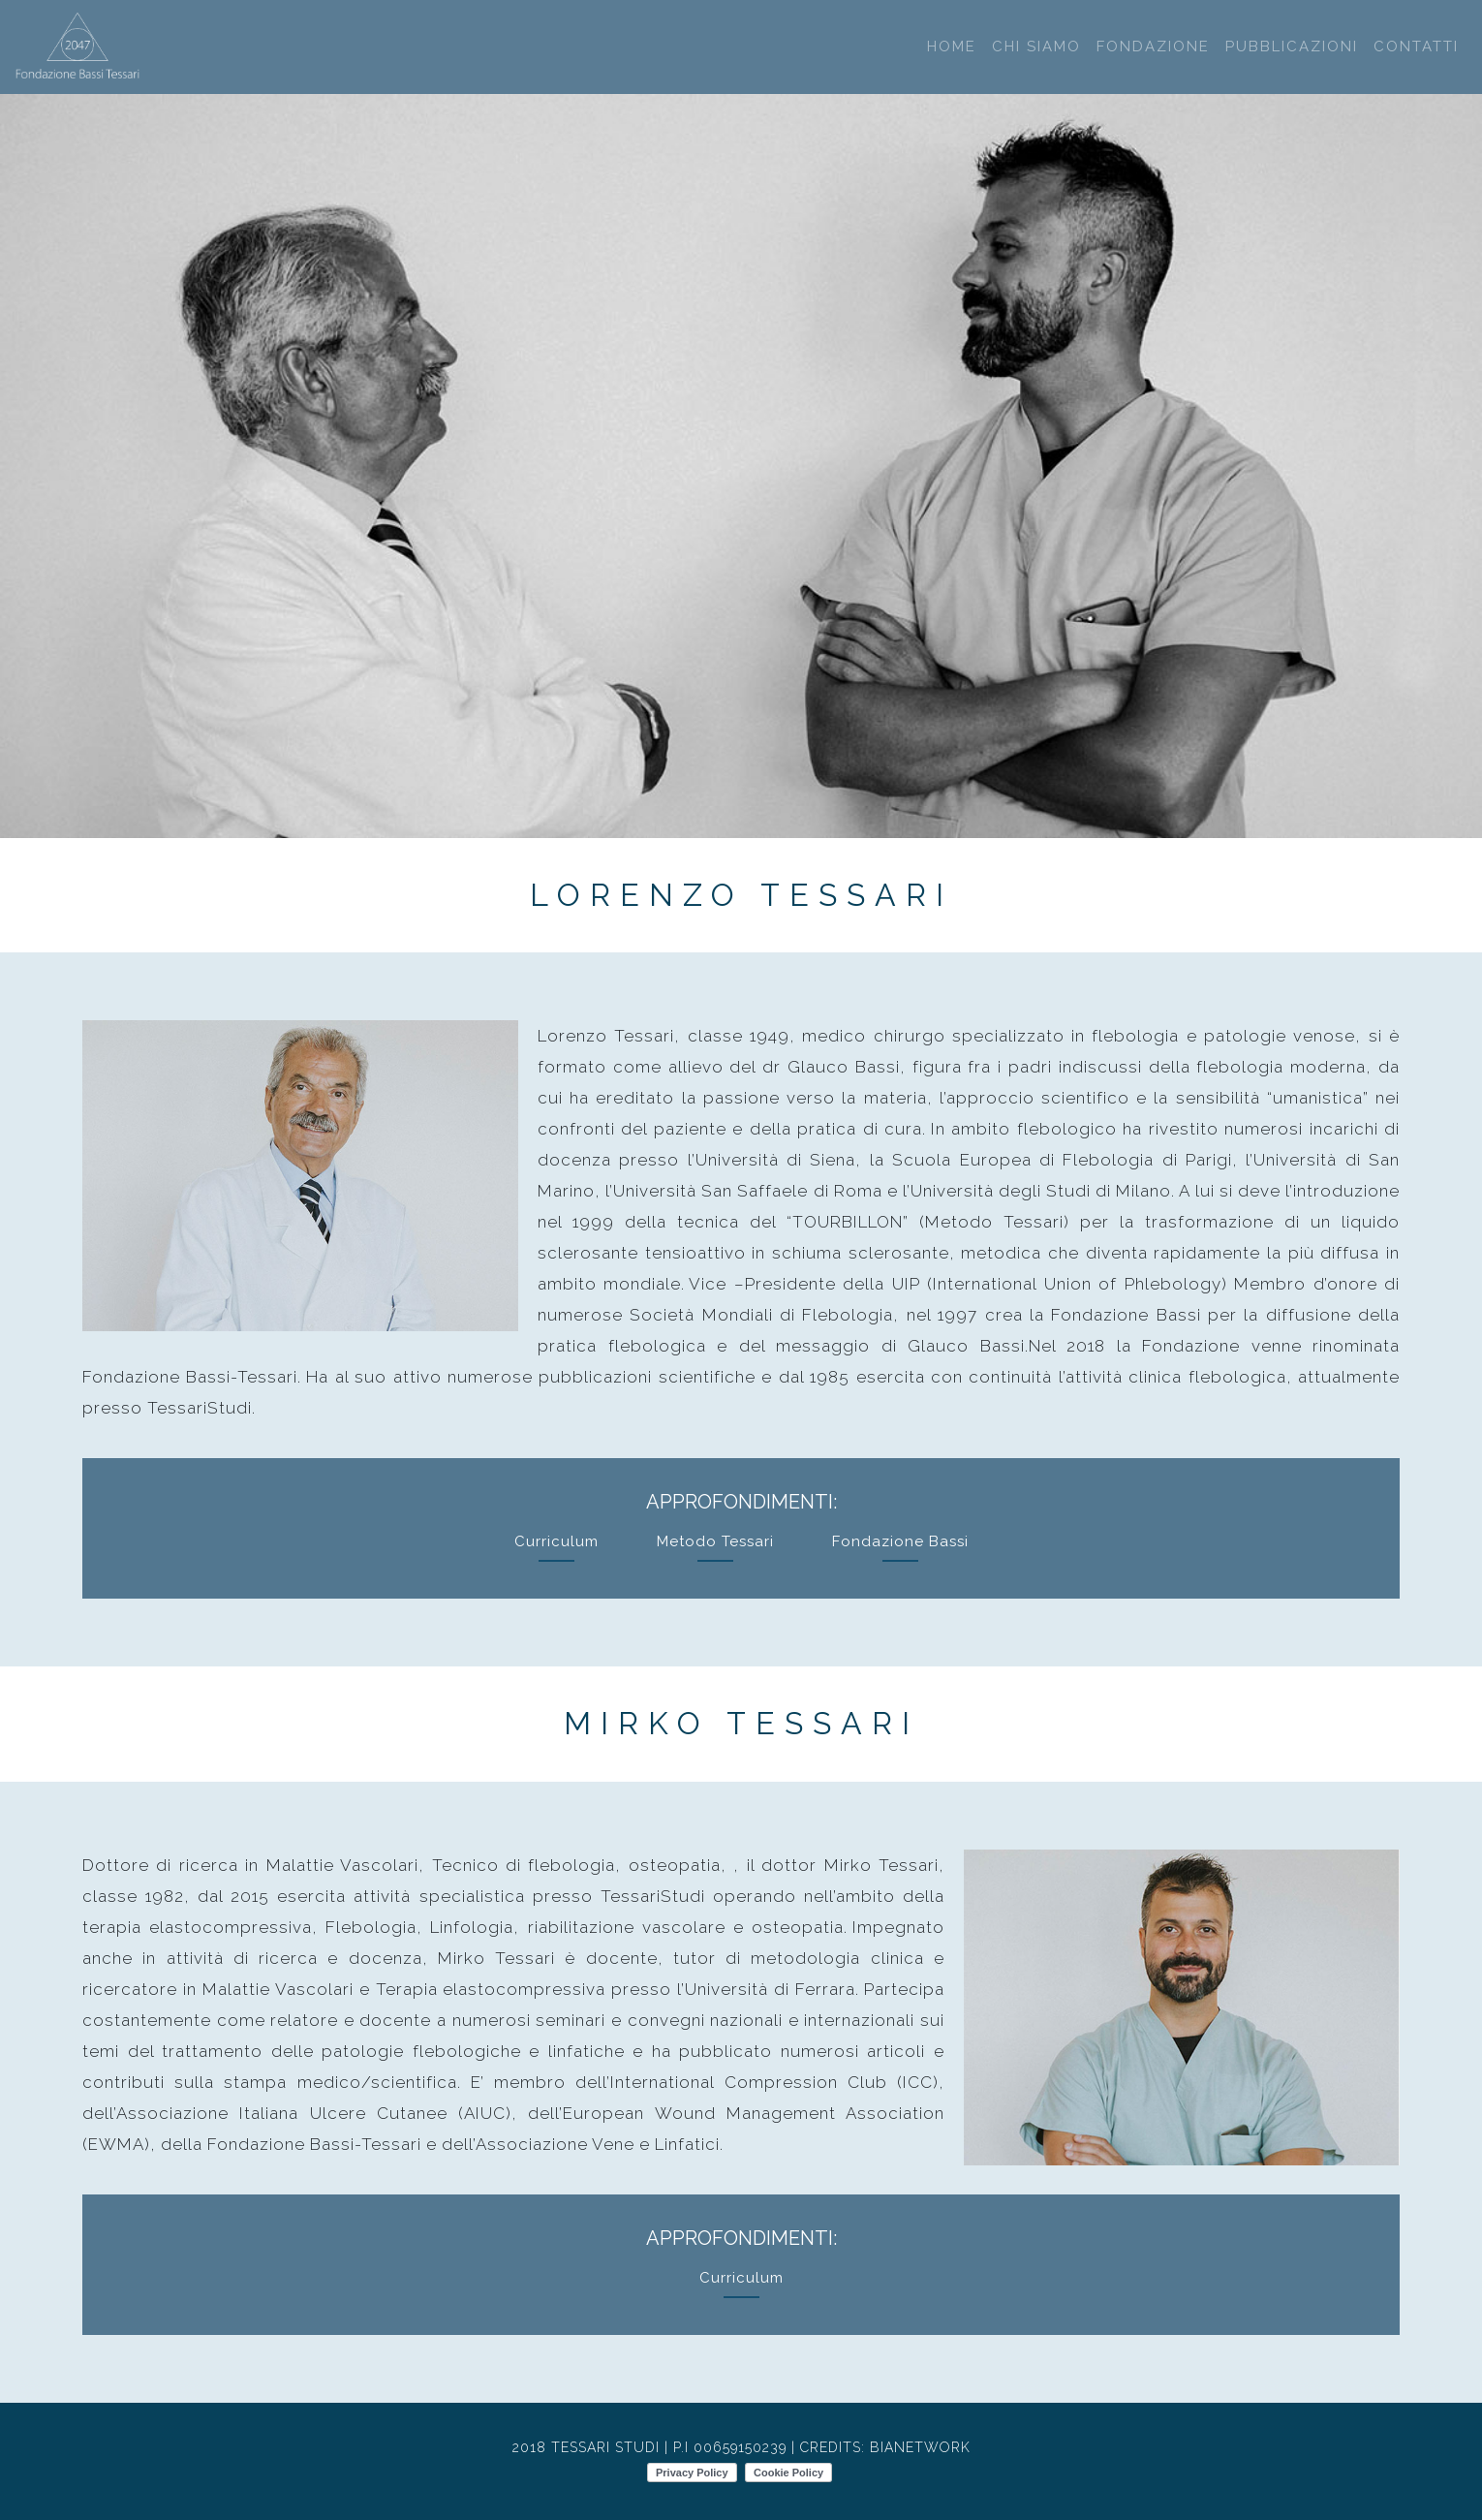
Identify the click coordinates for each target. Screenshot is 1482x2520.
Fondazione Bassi (900, 1541)
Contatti (1416, 46)
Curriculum (556, 1541)
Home (951, 46)
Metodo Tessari (715, 1541)
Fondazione (1153, 46)
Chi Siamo (1036, 46)
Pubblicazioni (1291, 46)
